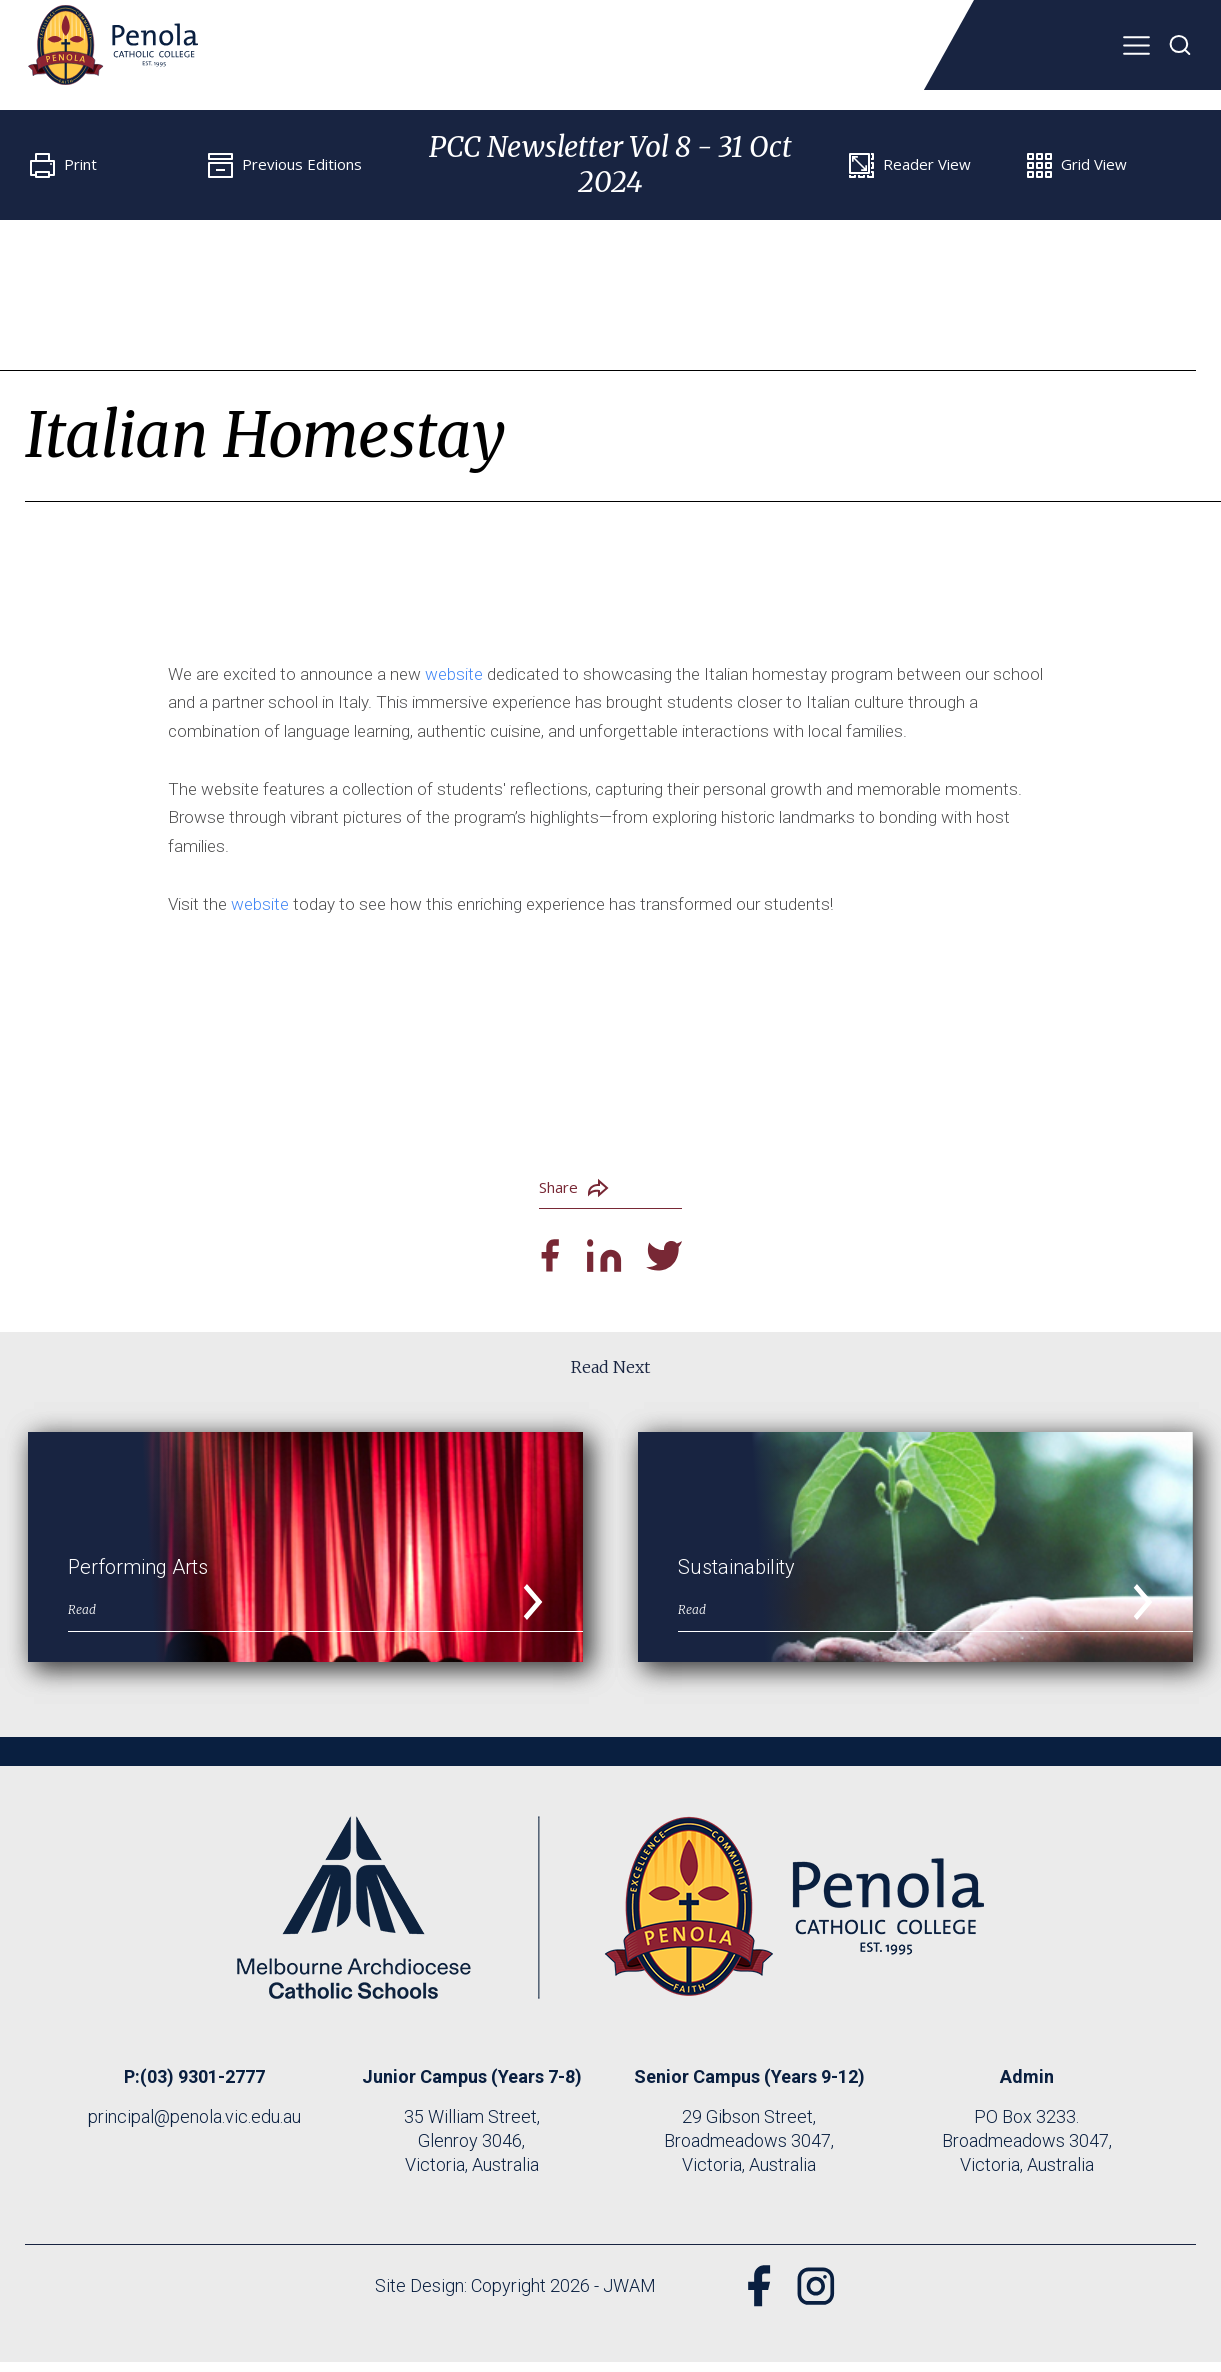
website (454, 674)
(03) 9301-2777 (202, 2086)
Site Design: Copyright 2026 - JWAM (507, 2295)
